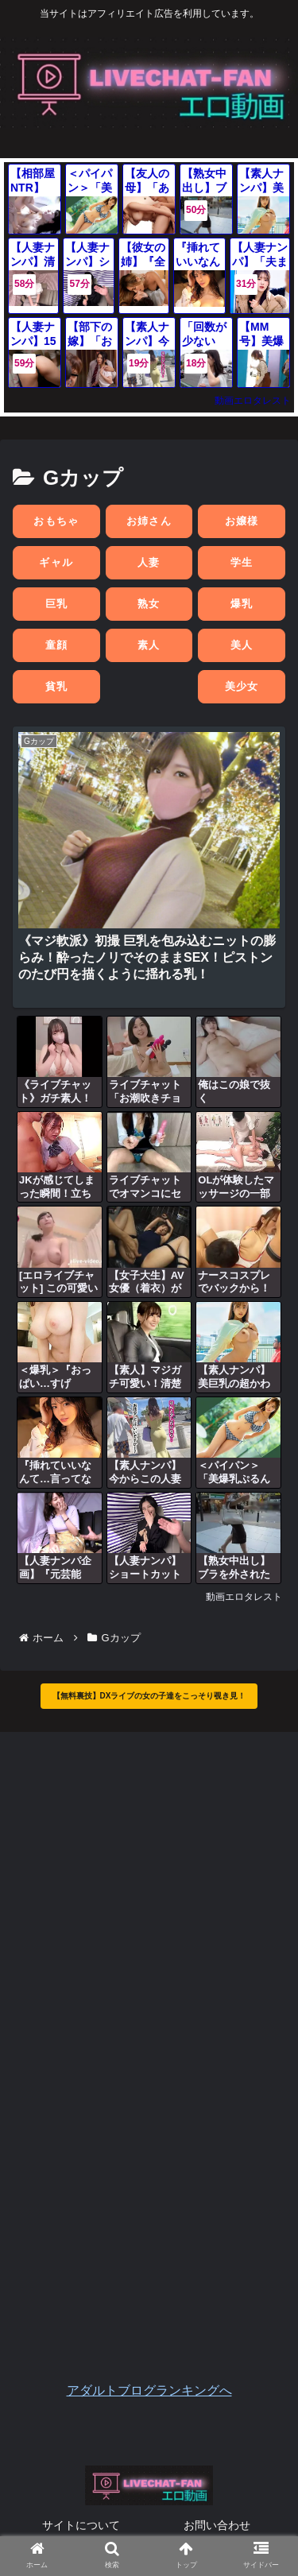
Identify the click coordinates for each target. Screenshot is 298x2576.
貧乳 (56, 686)
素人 (149, 645)
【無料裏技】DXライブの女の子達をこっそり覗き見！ (149, 1695)
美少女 (242, 686)
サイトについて (81, 2525)
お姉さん (149, 521)
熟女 (149, 604)
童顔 (56, 645)
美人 (241, 645)
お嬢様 (242, 521)
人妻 (149, 562)
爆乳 (241, 604)
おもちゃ (56, 521)
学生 (241, 562)
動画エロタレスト (253, 400)
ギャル (56, 562)
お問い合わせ (217, 2525)
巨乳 (56, 604)
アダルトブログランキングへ (149, 2390)
